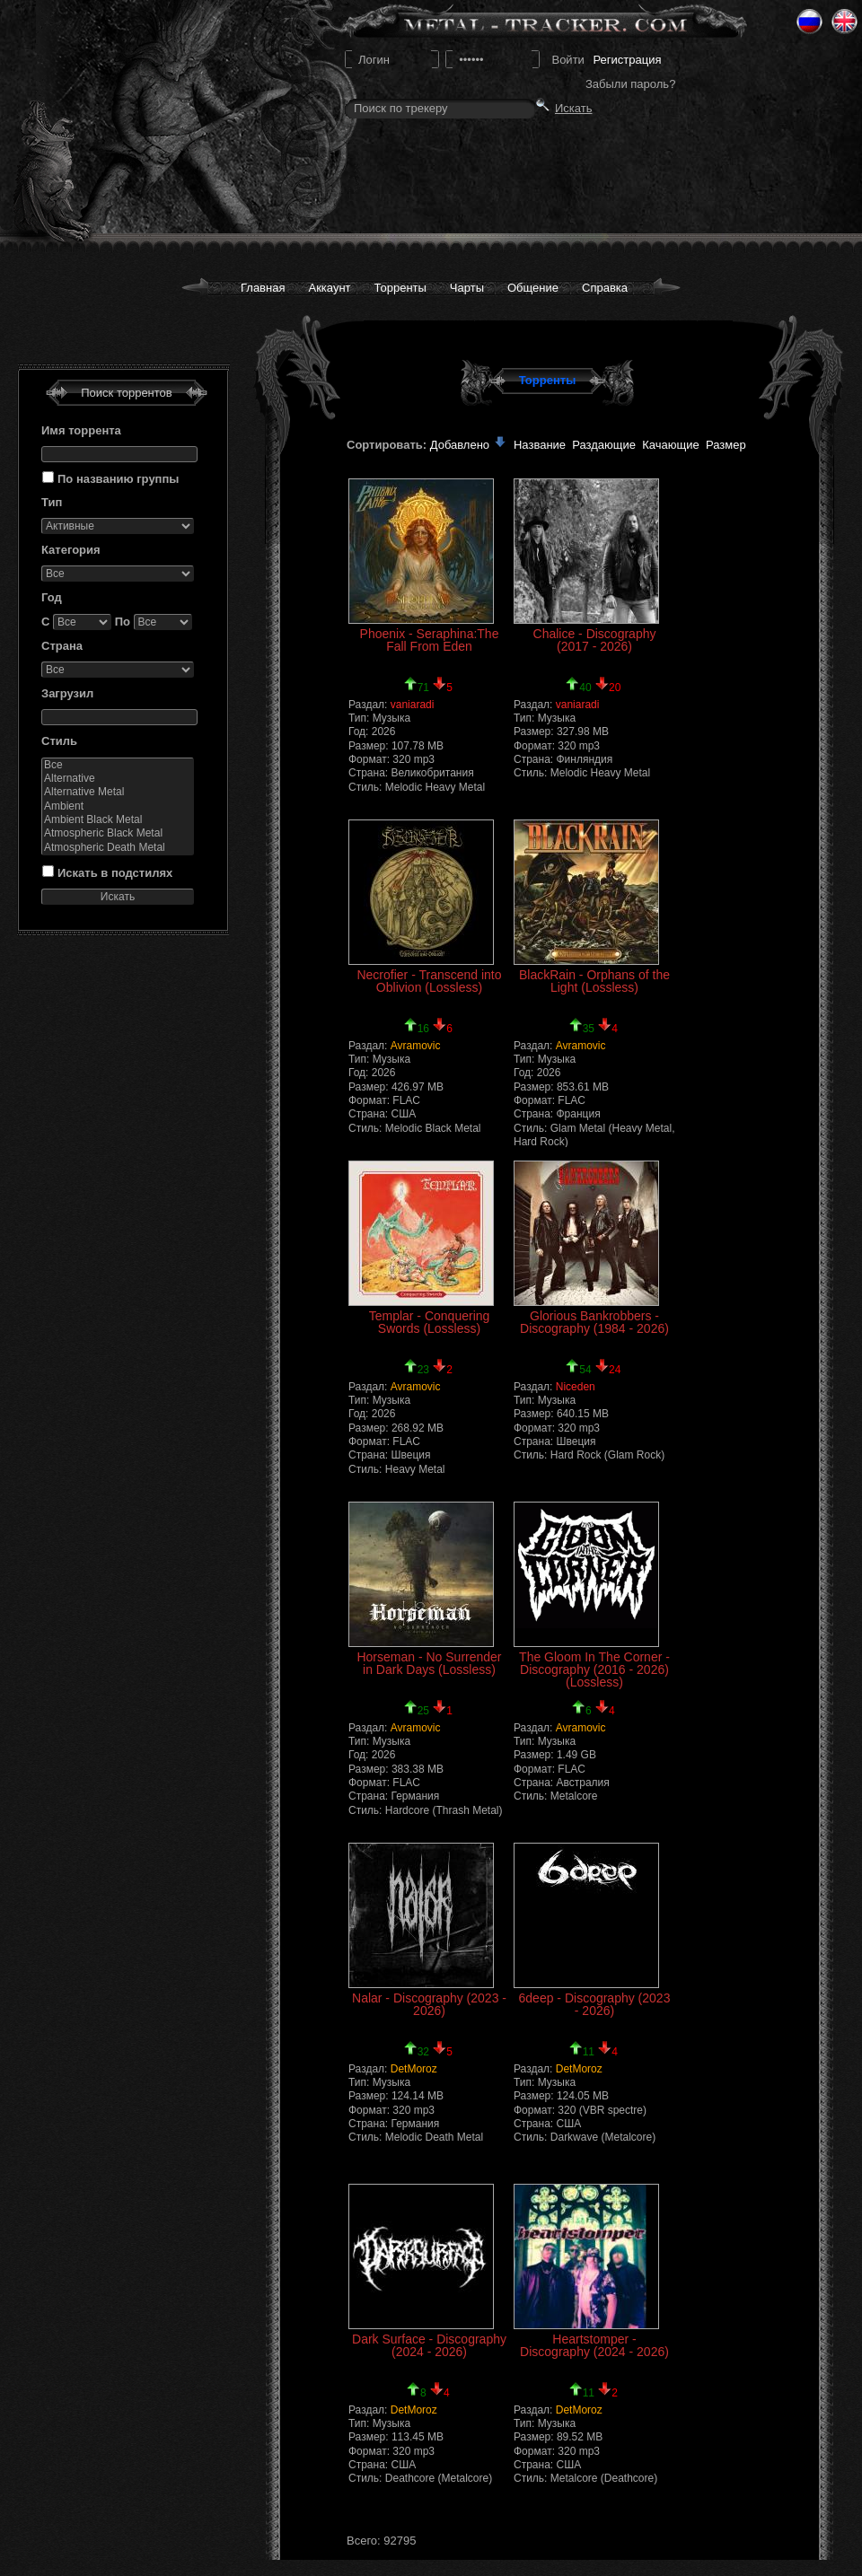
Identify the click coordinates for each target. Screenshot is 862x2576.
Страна (62, 646)
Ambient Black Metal (117, 820)
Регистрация (627, 59)
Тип (51, 502)
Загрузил (67, 693)
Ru (809, 21)
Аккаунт (329, 287)
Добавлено (468, 444)
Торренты (400, 287)
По (122, 621)
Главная (263, 287)
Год (51, 597)
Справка (605, 287)
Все (117, 765)
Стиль (59, 741)
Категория (71, 549)
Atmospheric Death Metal (117, 847)
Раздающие (604, 444)
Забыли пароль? (630, 84)
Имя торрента (81, 430)
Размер (726, 444)
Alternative (117, 778)
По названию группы (118, 479)
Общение (533, 287)
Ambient (117, 806)
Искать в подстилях (114, 873)
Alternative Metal (117, 792)
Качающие (670, 444)
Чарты (467, 287)
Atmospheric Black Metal (117, 833)
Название (540, 444)
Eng (844, 21)
